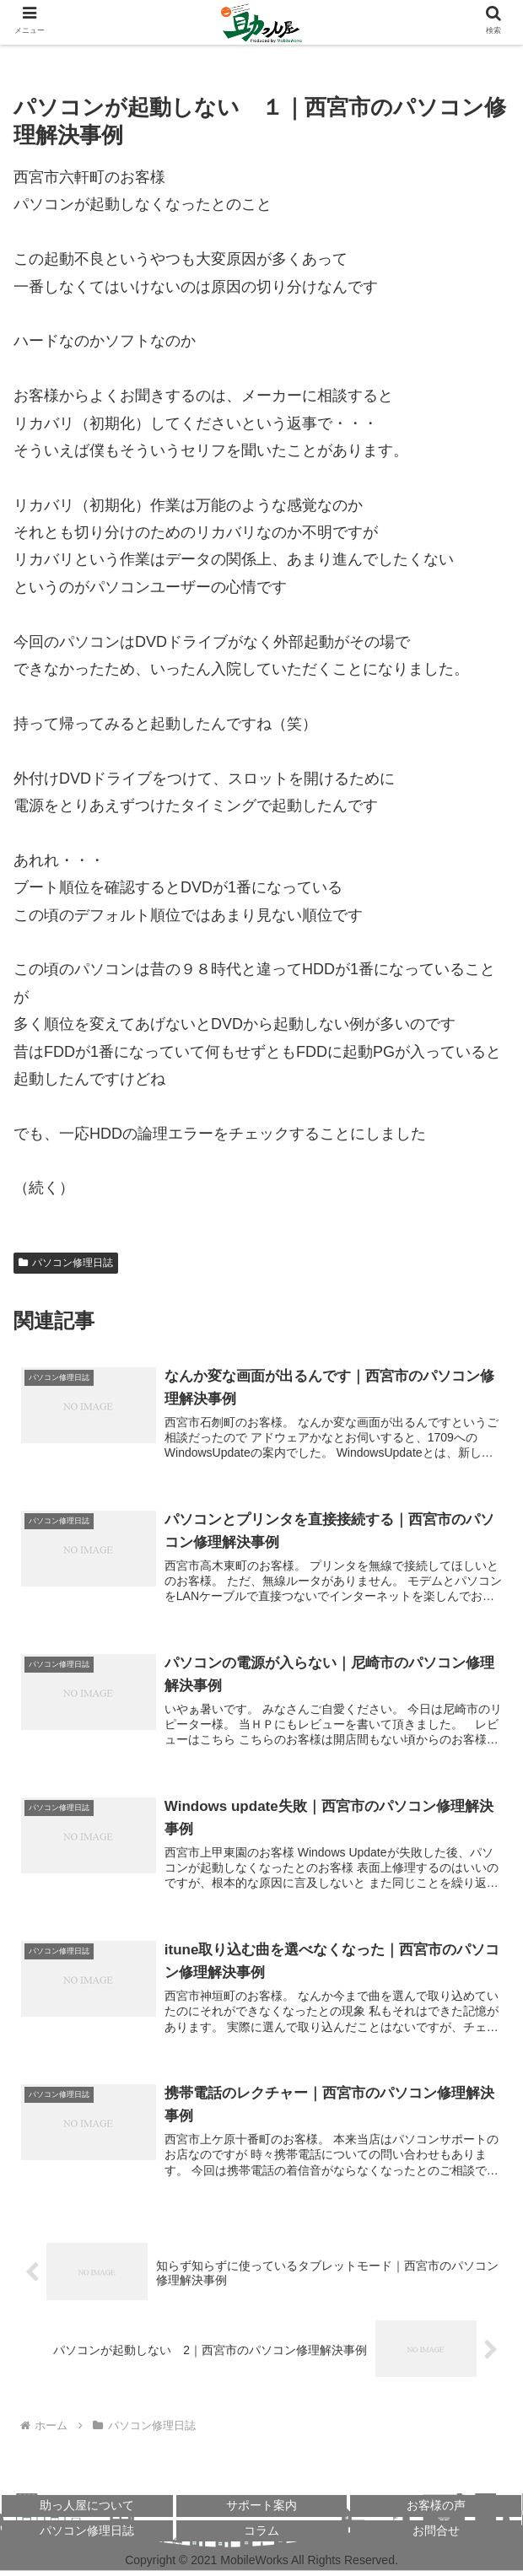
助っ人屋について (87, 2510)
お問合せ (436, 2534)
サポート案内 (261, 2510)
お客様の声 (436, 2510)
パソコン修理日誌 (66, 1263)
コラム (261, 2534)
